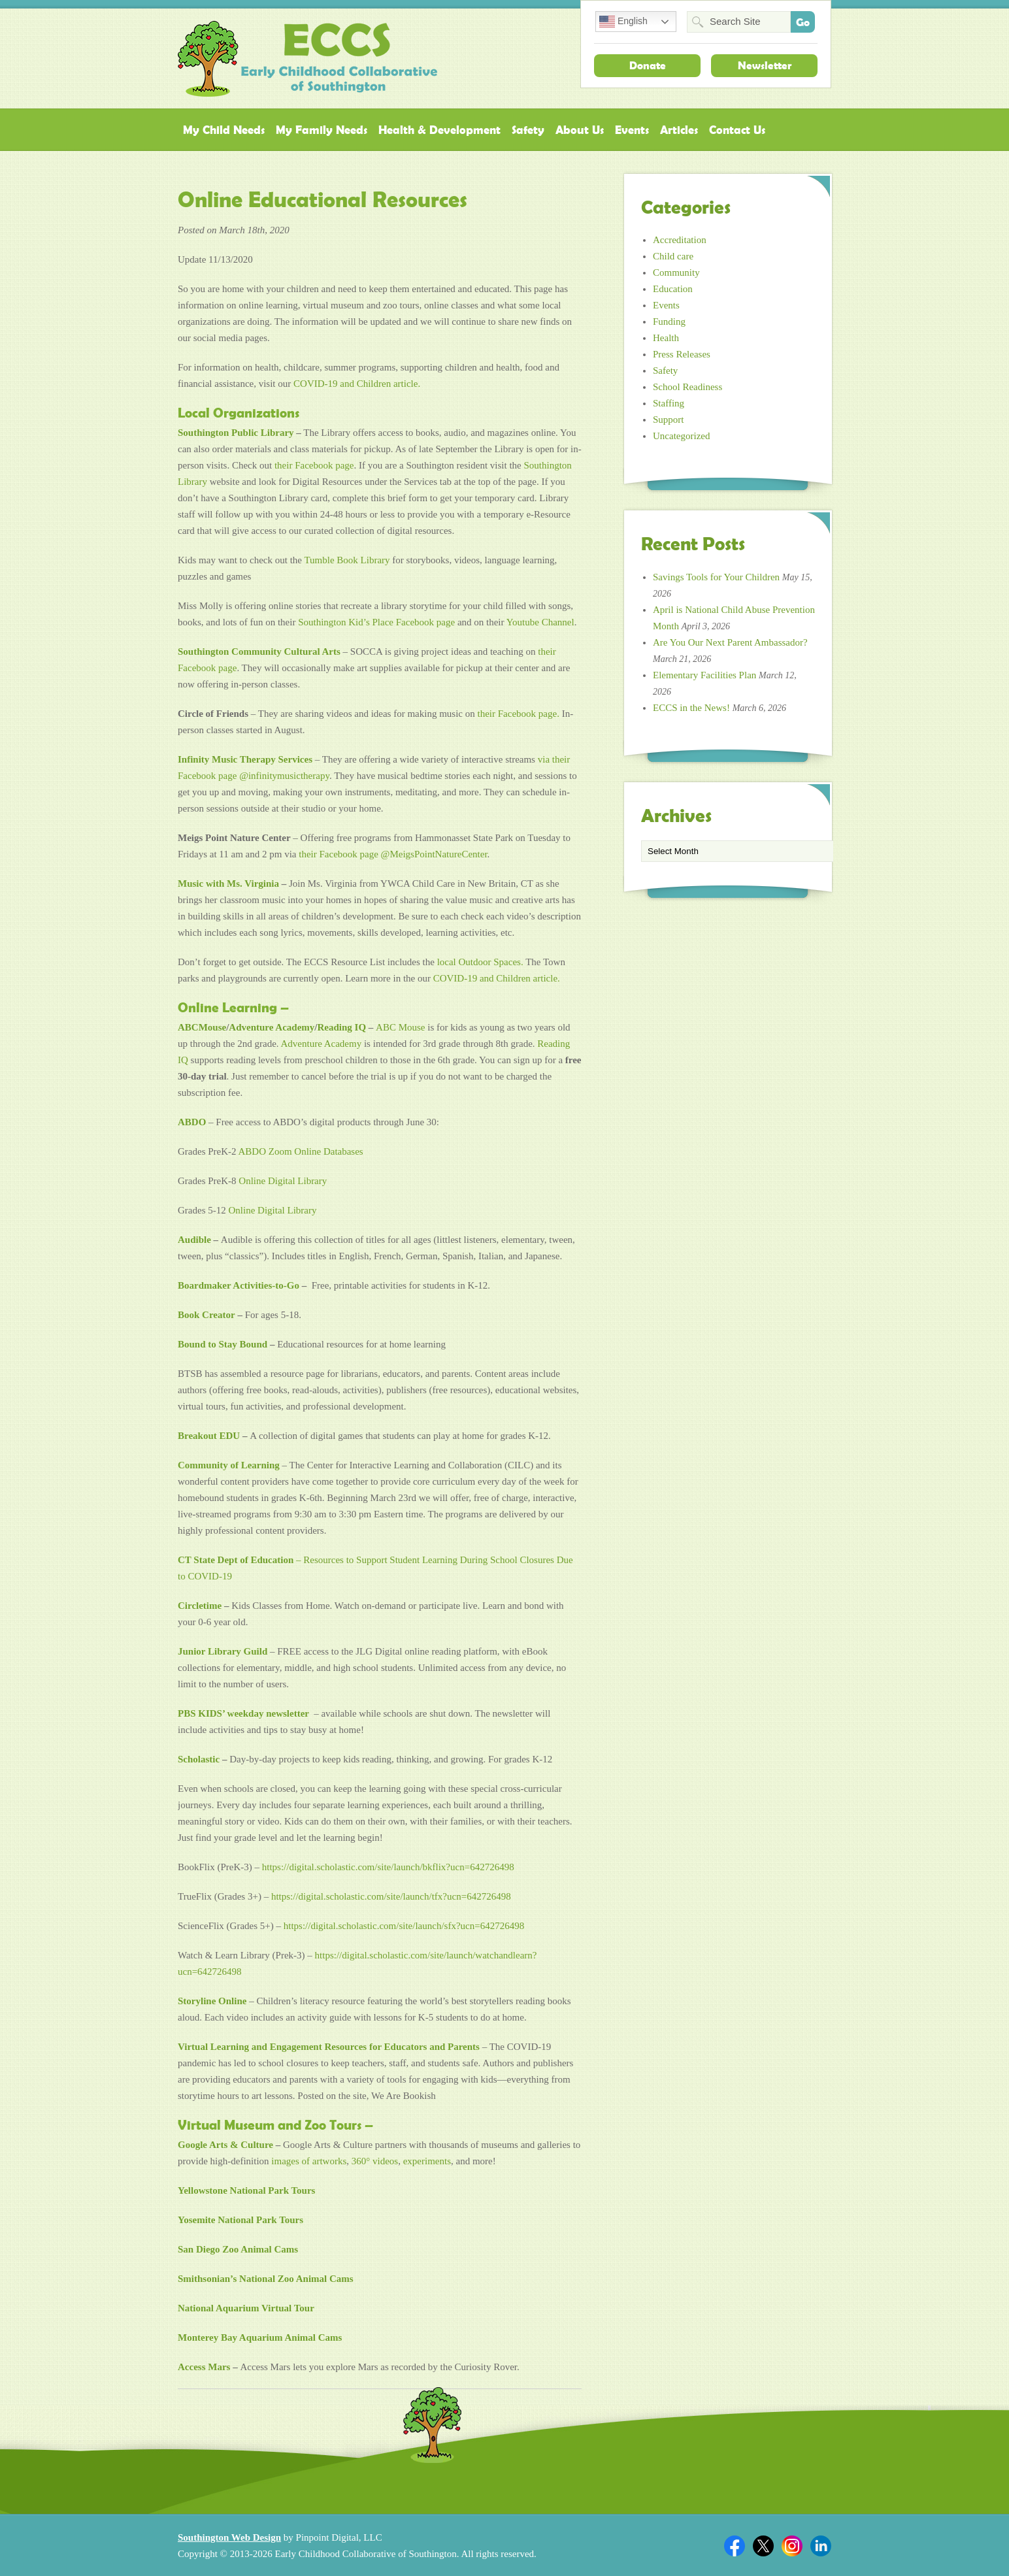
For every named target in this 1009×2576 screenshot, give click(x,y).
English (623, 21)
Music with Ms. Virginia (228, 883)
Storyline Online (212, 2001)
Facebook (734, 2545)
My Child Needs (224, 130)
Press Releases (681, 354)
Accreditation (679, 240)
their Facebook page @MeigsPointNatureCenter (393, 854)
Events (632, 130)
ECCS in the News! (691, 707)
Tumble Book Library (346, 560)
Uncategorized (681, 436)
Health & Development (439, 130)
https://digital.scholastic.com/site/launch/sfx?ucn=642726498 (404, 1926)
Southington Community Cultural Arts (259, 651)
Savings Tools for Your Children (716, 577)
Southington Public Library (236, 432)
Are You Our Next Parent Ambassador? (730, 642)
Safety (528, 130)
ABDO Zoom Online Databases (300, 1151)
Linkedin (820, 2545)
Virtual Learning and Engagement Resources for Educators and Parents (329, 2046)
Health (666, 338)
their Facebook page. (518, 713)
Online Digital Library (283, 1181)
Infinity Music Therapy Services (245, 759)
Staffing (668, 403)
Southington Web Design (229, 2537)
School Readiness (687, 387)
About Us (579, 130)
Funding (669, 321)
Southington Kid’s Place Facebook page (376, 622)
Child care (673, 256)
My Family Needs (321, 130)
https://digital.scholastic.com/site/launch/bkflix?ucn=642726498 (388, 1867)
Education (673, 289)
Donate (647, 65)
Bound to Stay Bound (222, 1344)
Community (676, 272)
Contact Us (737, 130)
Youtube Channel (540, 622)
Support (668, 419)
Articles (679, 130)
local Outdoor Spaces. (479, 962)
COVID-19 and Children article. (356, 383)
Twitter (763, 2545)
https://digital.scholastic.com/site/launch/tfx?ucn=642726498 (391, 1896)
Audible (194, 1239)
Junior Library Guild (222, 1651)
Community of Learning (229, 1465)
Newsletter (764, 65)
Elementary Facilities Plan (704, 675)
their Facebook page (314, 465)
